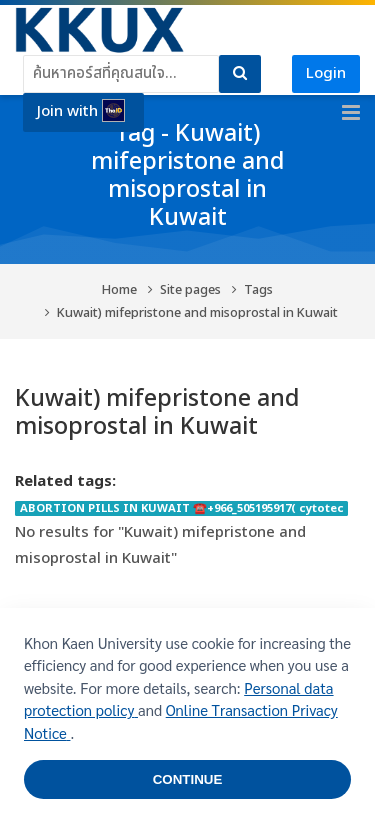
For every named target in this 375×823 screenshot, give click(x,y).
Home (119, 290)
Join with (81, 111)
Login (326, 73)
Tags (258, 290)
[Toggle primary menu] (351, 113)
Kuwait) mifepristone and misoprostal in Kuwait (197, 313)
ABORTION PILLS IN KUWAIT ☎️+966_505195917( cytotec (182, 508)
